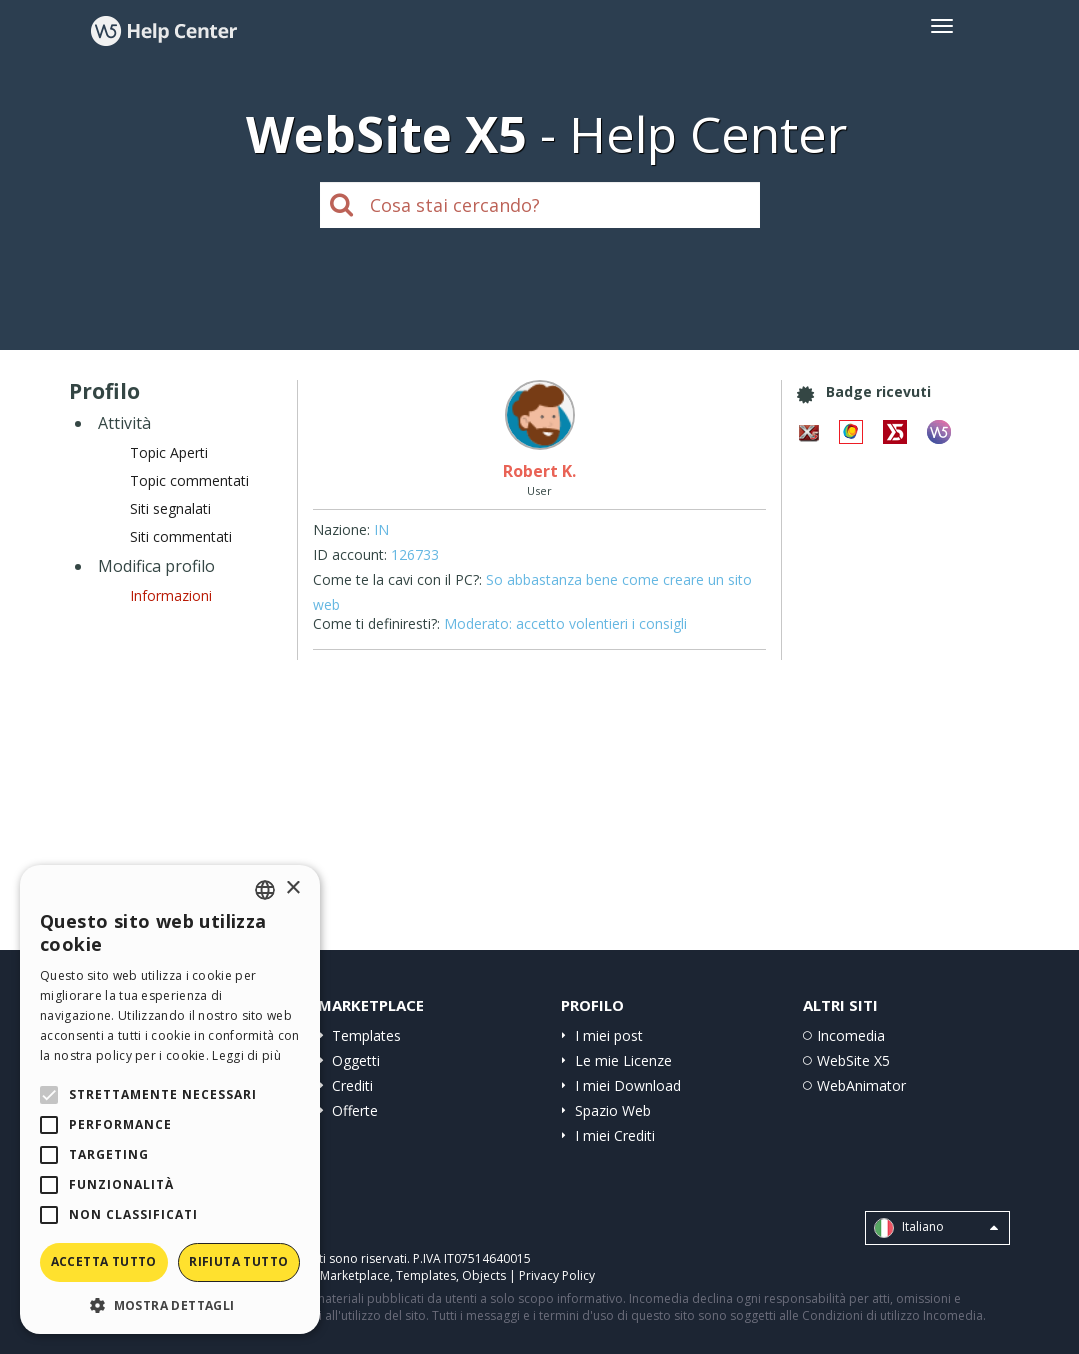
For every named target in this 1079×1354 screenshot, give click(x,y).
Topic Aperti (169, 452)
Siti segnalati (170, 508)
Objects (484, 1275)
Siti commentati (181, 536)
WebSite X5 (853, 1060)
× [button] (292, 888)
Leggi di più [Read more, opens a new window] (246, 1055)
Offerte (355, 1110)
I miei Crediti (615, 1135)
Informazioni (171, 595)
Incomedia (851, 1035)
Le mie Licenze (623, 1060)
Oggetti (356, 1060)
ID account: (350, 554)
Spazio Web (613, 1110)
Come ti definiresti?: (376, 623)
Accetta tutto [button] (104, 1261)
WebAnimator (861, 1085)
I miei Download (628, 1085)
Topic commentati (189, 480)
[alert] (170, 1099)
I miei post (609, 1035)
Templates (366, 1035)
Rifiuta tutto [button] (238, 1261)
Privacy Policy (557, 1275)
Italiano (936, 1228)
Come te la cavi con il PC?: (397, 579)
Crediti (352, 1085)
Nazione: (341, 529)
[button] (170, 1304)
